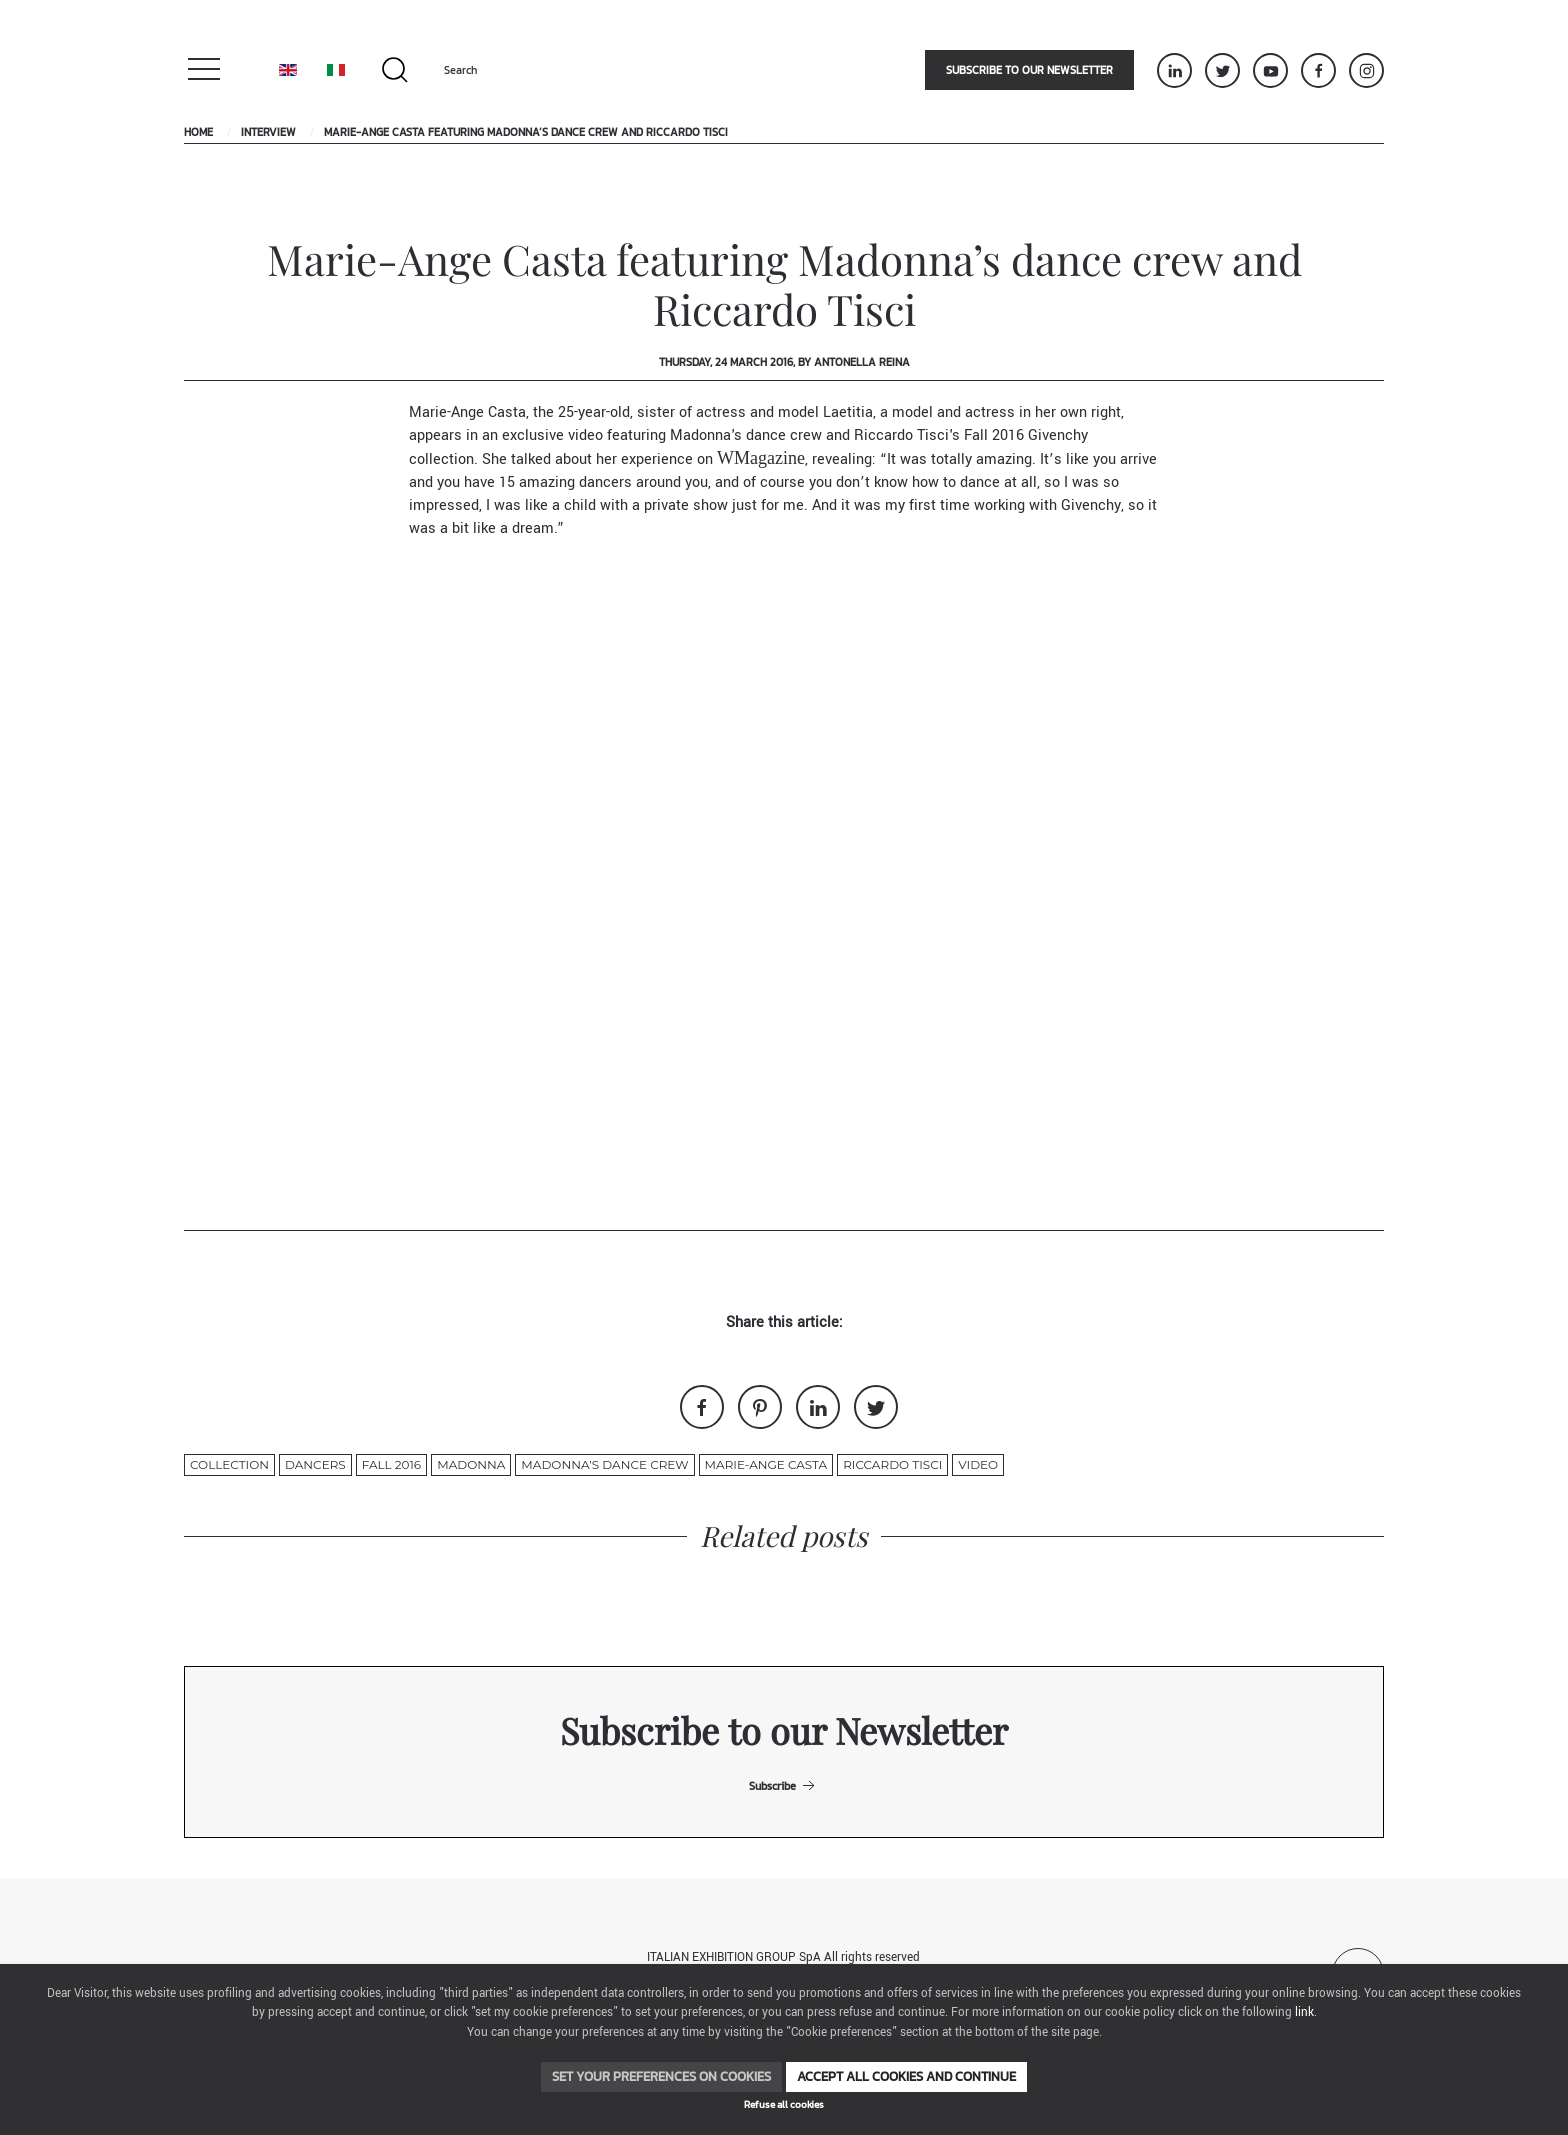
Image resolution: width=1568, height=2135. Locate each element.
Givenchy (1058, 435)
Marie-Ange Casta (766, 1464)
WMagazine (761, 458)
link (1304, 2012)
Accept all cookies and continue (906, 2076)
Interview (268, 132)
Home (198, 132)
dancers (315, 1464)
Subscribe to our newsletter (1029, 70)
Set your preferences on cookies (661, 2076)
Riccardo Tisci (892, 1464)
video (978, 1464)
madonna (471, 1464)
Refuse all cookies (784, 2104)
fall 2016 (391, 1464)
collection (229, 1464)
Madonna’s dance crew (604, 1464)
